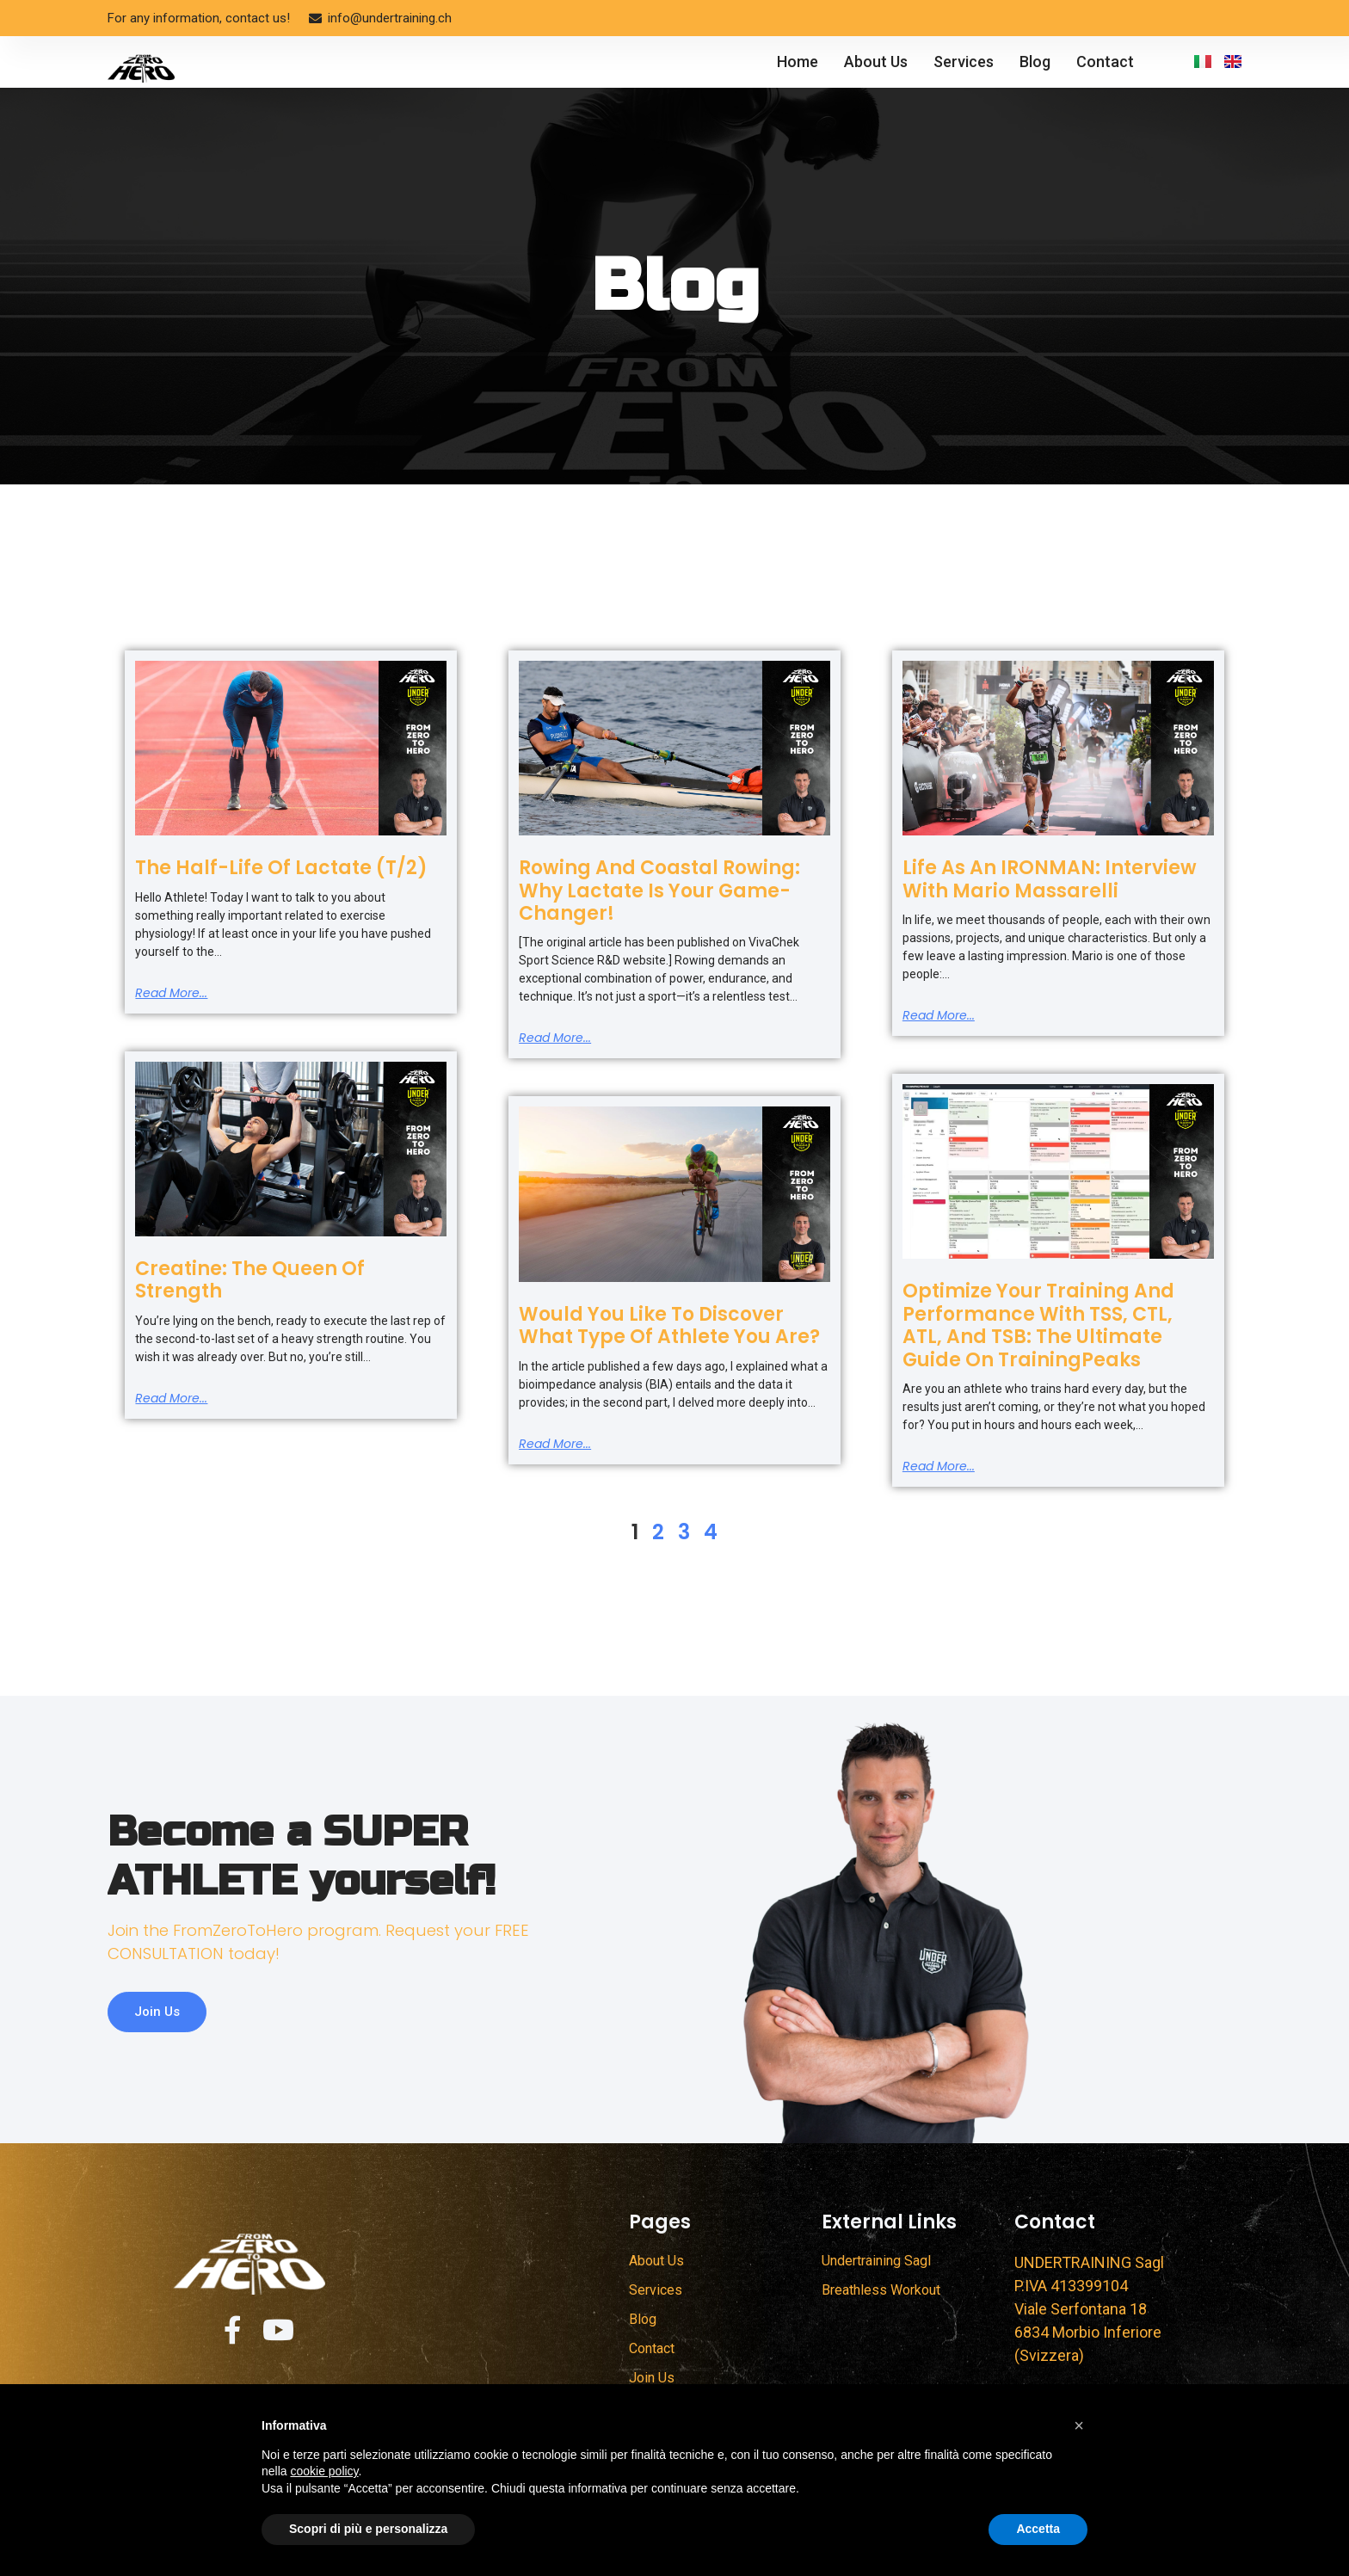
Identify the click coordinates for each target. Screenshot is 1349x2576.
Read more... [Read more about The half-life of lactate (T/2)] (171, 992)
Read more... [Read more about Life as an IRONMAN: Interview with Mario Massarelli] (938, 1015)
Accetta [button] (1038, 2529)
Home (797, 61)
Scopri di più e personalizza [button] (368, 2529)
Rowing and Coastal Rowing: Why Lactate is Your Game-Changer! (659, 890)
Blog (1034, 61)
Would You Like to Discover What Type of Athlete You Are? (669, 1325)
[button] (1079, 2425)
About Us (876, 61)
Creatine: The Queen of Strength (250, 1279)
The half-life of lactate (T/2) (281, 867)
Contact (1105, 61)
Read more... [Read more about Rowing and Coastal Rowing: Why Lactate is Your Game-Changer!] (555, 1037)
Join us (159, 2034)
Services (963, 61)
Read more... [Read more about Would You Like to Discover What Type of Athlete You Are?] (555, 1443)
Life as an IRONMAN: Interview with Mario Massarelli (1049, 878)
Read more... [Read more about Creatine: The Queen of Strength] (171, 1398)
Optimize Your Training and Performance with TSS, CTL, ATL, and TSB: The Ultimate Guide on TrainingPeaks (1038, 1325)
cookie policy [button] (324, 2471)
